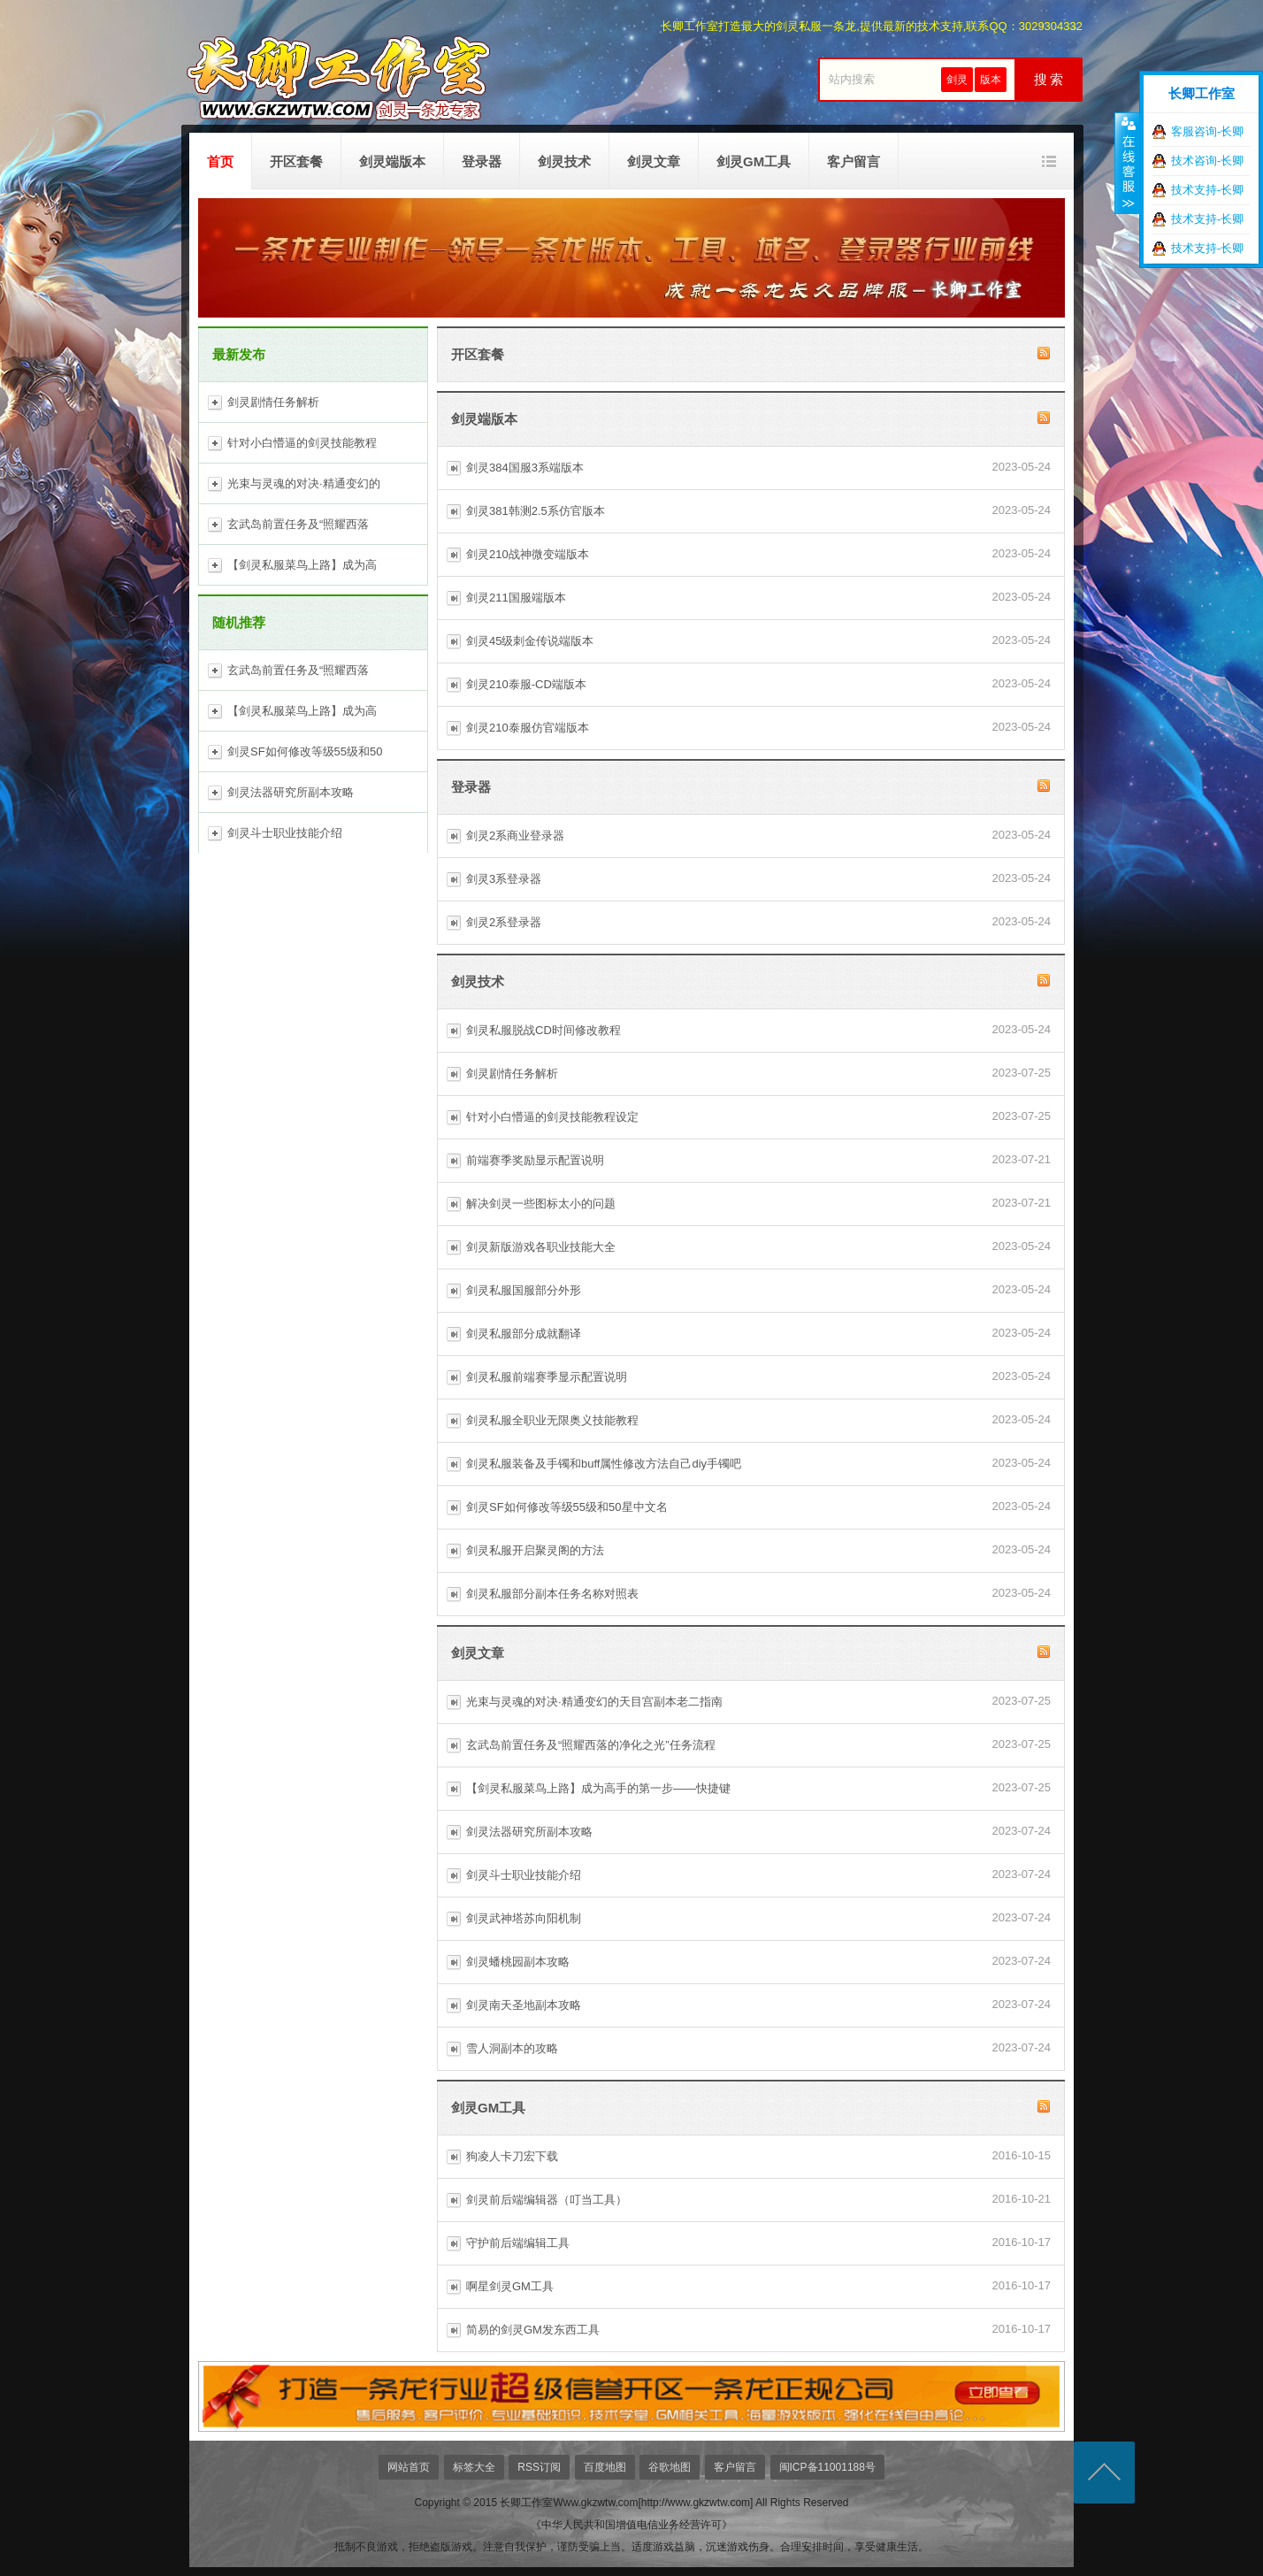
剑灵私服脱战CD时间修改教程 (543, 1030)
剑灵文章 (653, 161)
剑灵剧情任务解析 (273, 402)
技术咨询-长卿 (1207, 160)
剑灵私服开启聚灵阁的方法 (535, 1550)
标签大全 (474, 2467)
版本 (990, 79)
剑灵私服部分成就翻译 (523, 1333)
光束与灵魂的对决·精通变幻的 (303, 483)
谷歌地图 (669, 2467)
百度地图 (605, 2467)
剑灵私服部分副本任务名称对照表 (552, 1593)
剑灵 (957, 79)
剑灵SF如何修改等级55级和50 (305, 751)
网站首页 (408, 2467)
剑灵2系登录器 (503, 922)
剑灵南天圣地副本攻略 (523, 2005)
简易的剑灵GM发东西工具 (533, 2329)
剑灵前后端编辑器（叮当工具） (546, 2199)
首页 (220, 161)
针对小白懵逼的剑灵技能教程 (302, 442)
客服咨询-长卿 (1207, 131)
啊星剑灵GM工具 (510, 2286)
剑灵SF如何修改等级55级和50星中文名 (567, 1507)
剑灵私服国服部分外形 (523, 1290)
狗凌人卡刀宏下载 (512, 2156)
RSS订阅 (539, 2467)
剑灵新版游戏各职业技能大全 (541, 1247)
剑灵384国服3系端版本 (525, 467)
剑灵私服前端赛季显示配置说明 (546, 1377)
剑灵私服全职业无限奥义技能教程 (552, 1420)
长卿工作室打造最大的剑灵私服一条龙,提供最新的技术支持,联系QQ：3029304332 (872, 26)
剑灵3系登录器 (503, 879)
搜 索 (1049, 80)
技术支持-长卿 (1207, 189)
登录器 (481, 161)
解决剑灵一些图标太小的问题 (541, 1203)
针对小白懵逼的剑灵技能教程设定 (552, 1116)
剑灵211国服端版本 (516, 597)
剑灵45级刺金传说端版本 (529, 641)
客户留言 (853, 161)
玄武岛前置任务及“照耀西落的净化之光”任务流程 (591, 1745)
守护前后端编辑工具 (518, 2243)
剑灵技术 (564, 161)
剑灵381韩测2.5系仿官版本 (535, 511)
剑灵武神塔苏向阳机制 (523, 1918)
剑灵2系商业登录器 (515, 835)
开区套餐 (296, 161)
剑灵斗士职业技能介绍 (284, 833)
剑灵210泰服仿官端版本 (527, 727)
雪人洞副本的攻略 (512, 2048)
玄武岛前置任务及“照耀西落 (298, 524)
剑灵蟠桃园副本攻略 (518, 1961)
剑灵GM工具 (753, 161)
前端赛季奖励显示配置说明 (535, 1160)
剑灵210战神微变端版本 (527, 554)
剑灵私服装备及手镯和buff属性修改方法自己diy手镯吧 (603, 1463)
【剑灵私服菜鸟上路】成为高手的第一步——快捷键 (598, 1788)
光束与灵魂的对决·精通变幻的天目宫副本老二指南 (594, 1701)
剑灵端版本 (392, 161)
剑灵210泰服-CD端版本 (526, 684)
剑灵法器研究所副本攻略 (290, 792)
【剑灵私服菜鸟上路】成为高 (302, 564)
